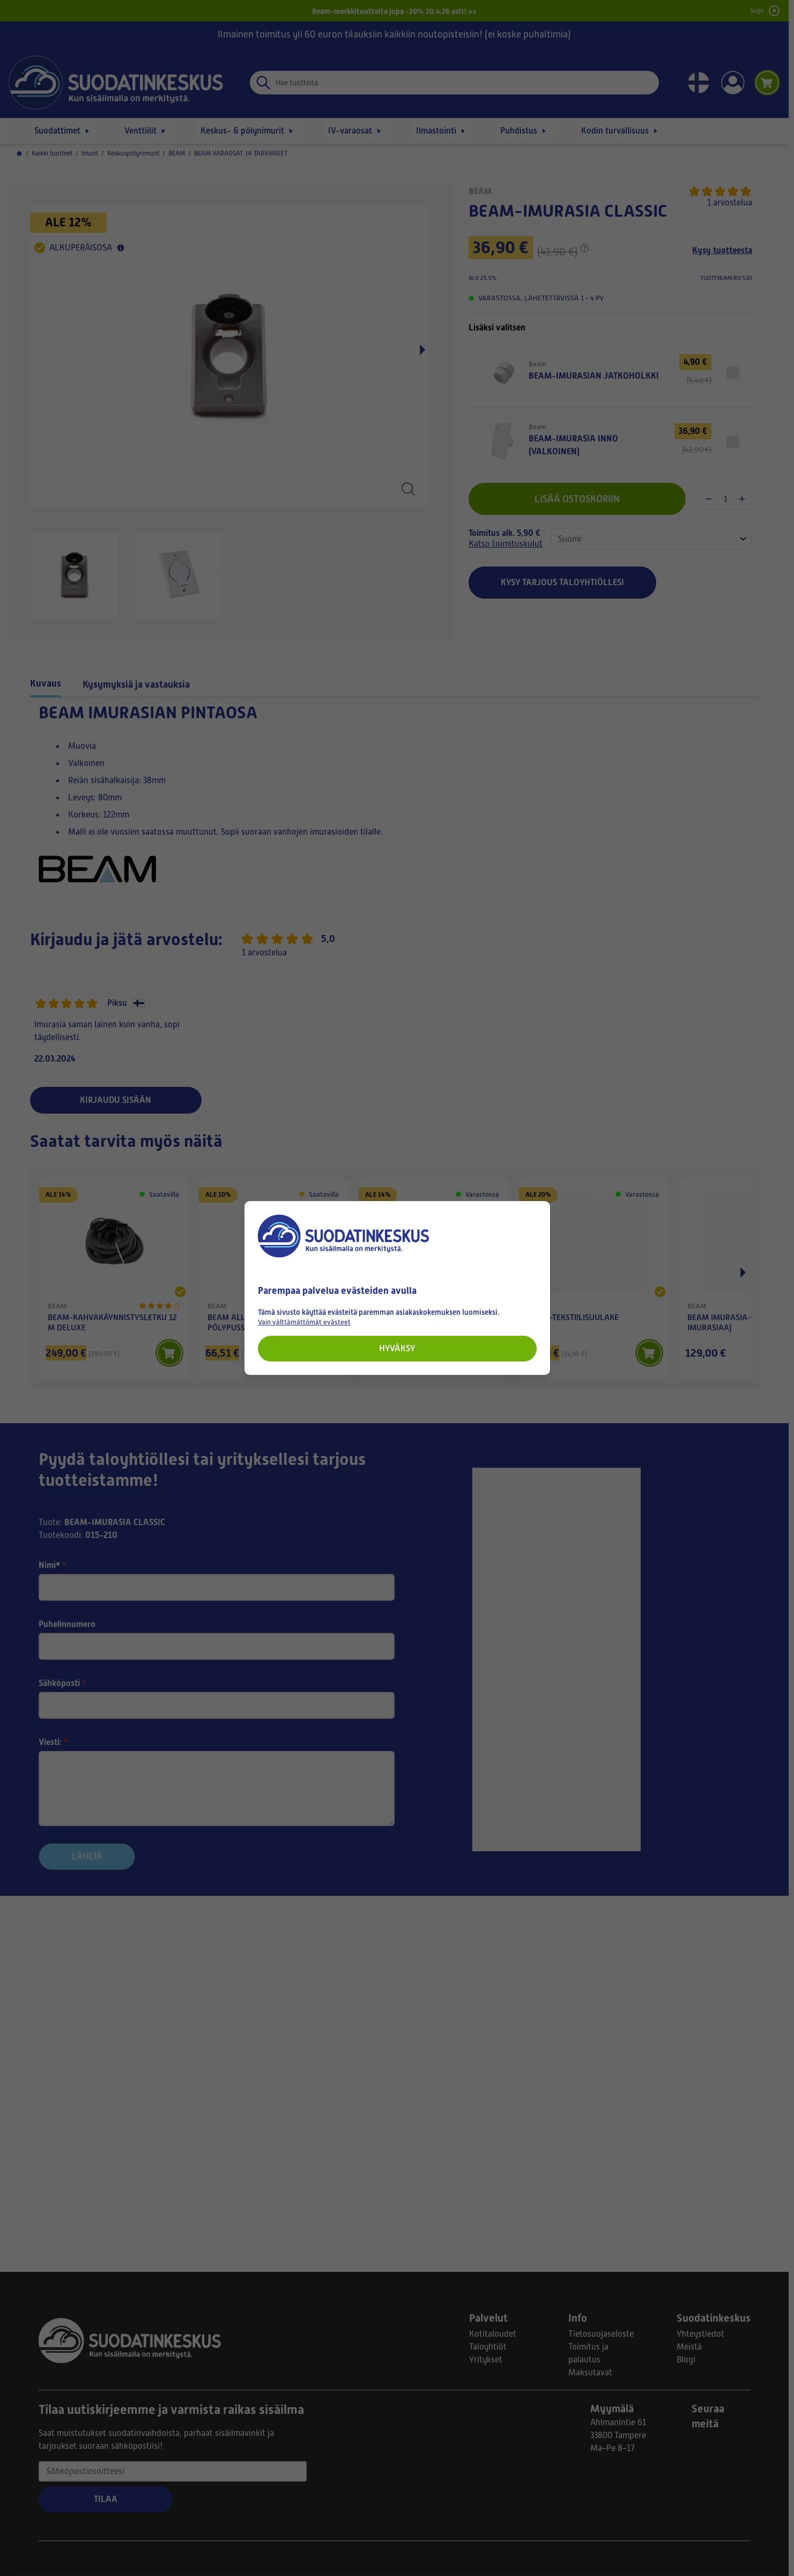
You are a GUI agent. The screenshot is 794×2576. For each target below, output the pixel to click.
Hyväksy (397, 1348)
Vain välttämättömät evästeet (304, 1322)
